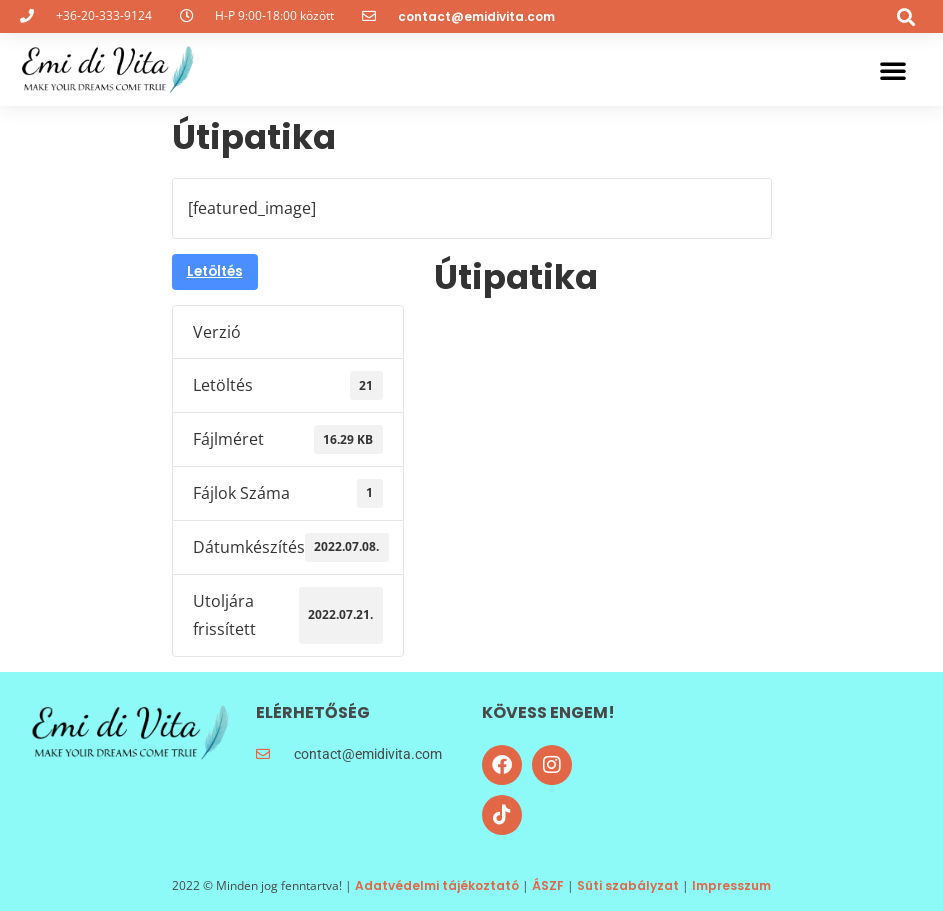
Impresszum (731, 885)
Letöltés (215, 271)
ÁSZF (548, 885)
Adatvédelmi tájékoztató (437, 885)
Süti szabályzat (628, 885)
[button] (906, 16)
